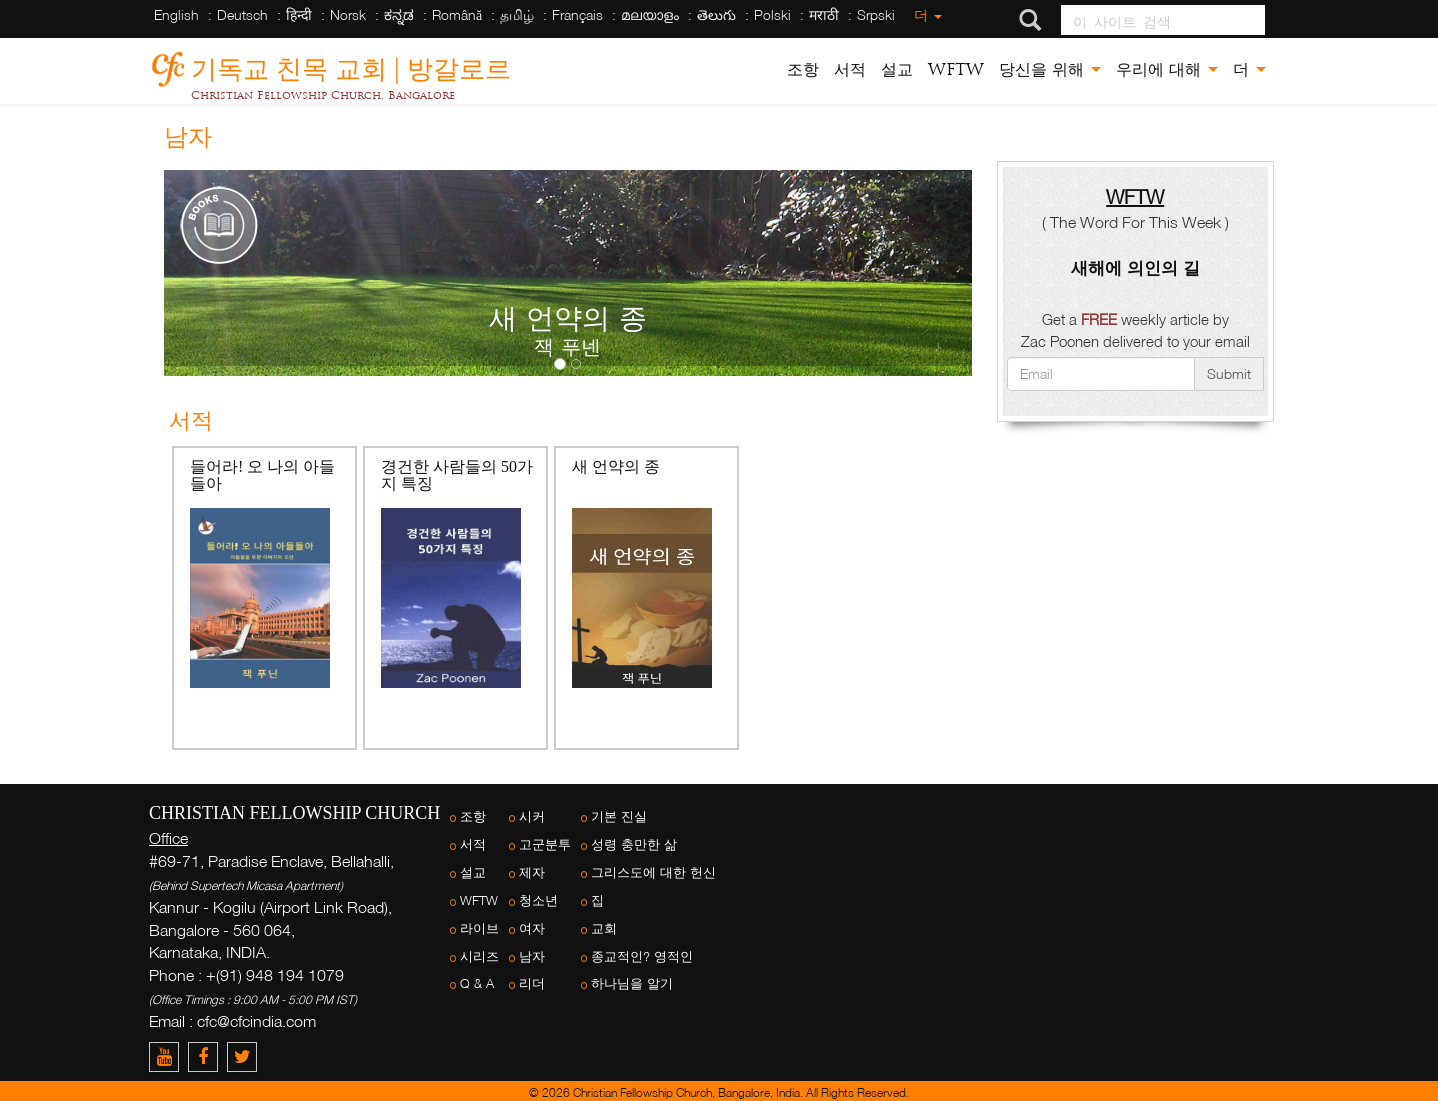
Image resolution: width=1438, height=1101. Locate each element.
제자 (532, 872)
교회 (604, 928)
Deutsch (242, 14)
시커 (532, 816)
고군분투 (545, 844)
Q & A (477, 983)
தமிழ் (517, 14)
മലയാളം (650, 14)
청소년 (538, 900)
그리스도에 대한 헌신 (653, 872)
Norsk (348, 14)
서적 (850, 69)
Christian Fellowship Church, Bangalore (323, 95)
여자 (532, 928)
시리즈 (479, 956)
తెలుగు (716, 14)
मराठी (824, 14)
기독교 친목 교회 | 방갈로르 (351, 65)
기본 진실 (619, 816)
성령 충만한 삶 (634, 844)
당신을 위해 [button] (1050, 69)
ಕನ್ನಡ (399, 14)
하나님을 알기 (632, 983)
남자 (532, 956)
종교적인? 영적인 (642, 956)
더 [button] (1249, 69)
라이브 (479, 928)
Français (577, 14)
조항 (803, 69)
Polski (772, 14)
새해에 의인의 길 (1135, 267)
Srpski (876, 14)
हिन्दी (299, 14)
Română (457, 14)
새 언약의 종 (616, 466)
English (176, 14)
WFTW (956, 69)
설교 (897, 69)
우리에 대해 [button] (1167, 69)
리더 (532, 983)
